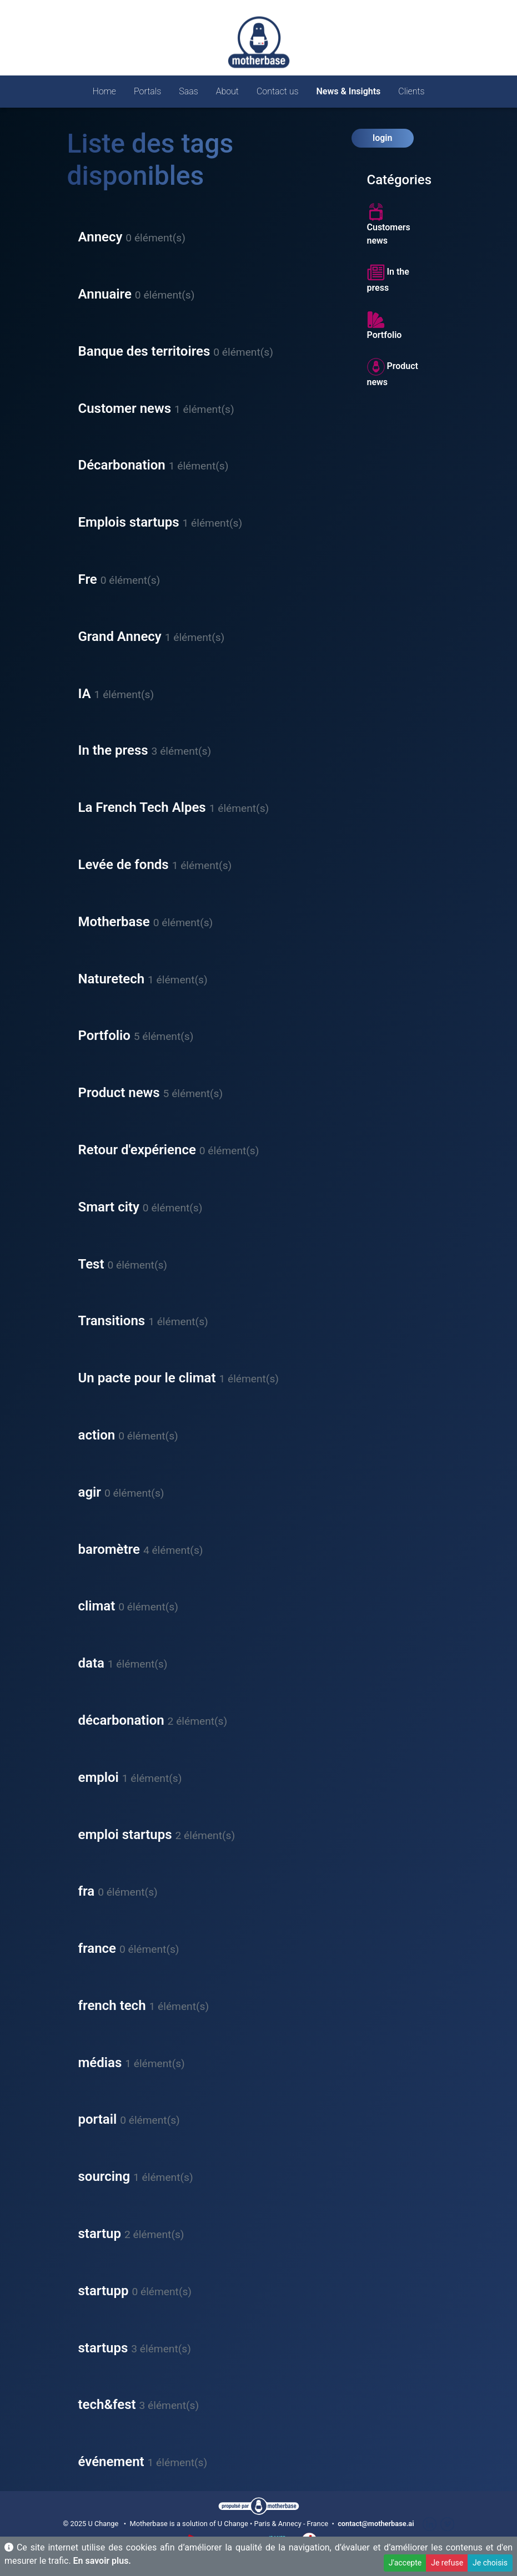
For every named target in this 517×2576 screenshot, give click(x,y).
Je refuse (447, 2562)
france (97, 1948)
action (97, 1435)
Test (91, 1264)
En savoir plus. (102, 2560)
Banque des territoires (144, 351)
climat (97, 1606)
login (382, 138)
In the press (113, 750)
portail (97, 2119)
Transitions (111, 1321)
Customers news (388, 224)
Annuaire (105, 294)
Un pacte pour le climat (147, 1378)
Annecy (100, 237)
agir (89, 1492)
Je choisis (490, 2562)
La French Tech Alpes (142, 807)
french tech (112, 2005)
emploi (98, 1777)
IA (84, 693)
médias (100, 2062)
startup (99, 2233)
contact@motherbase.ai (376, 2523)
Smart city (108, 1207)
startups (103, 2348)
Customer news (125, 408)
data (91, 1663)
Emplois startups (128, 522)
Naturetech (111, 979)
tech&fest (107, 2404)
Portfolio (104, 1035)
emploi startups (125, 1834)
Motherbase (114, 922)
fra (86, 1891)
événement (111, 2461)
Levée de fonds (123, 864)
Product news (119, 1092)
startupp (103, 2291)
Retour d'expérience (137, 1150)
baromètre (109, 1549)
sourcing (104, 2176)
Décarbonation (121, 465)
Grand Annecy (120, 636)
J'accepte (405, 2562)
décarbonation (121, 1720)
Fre (87, 579)
